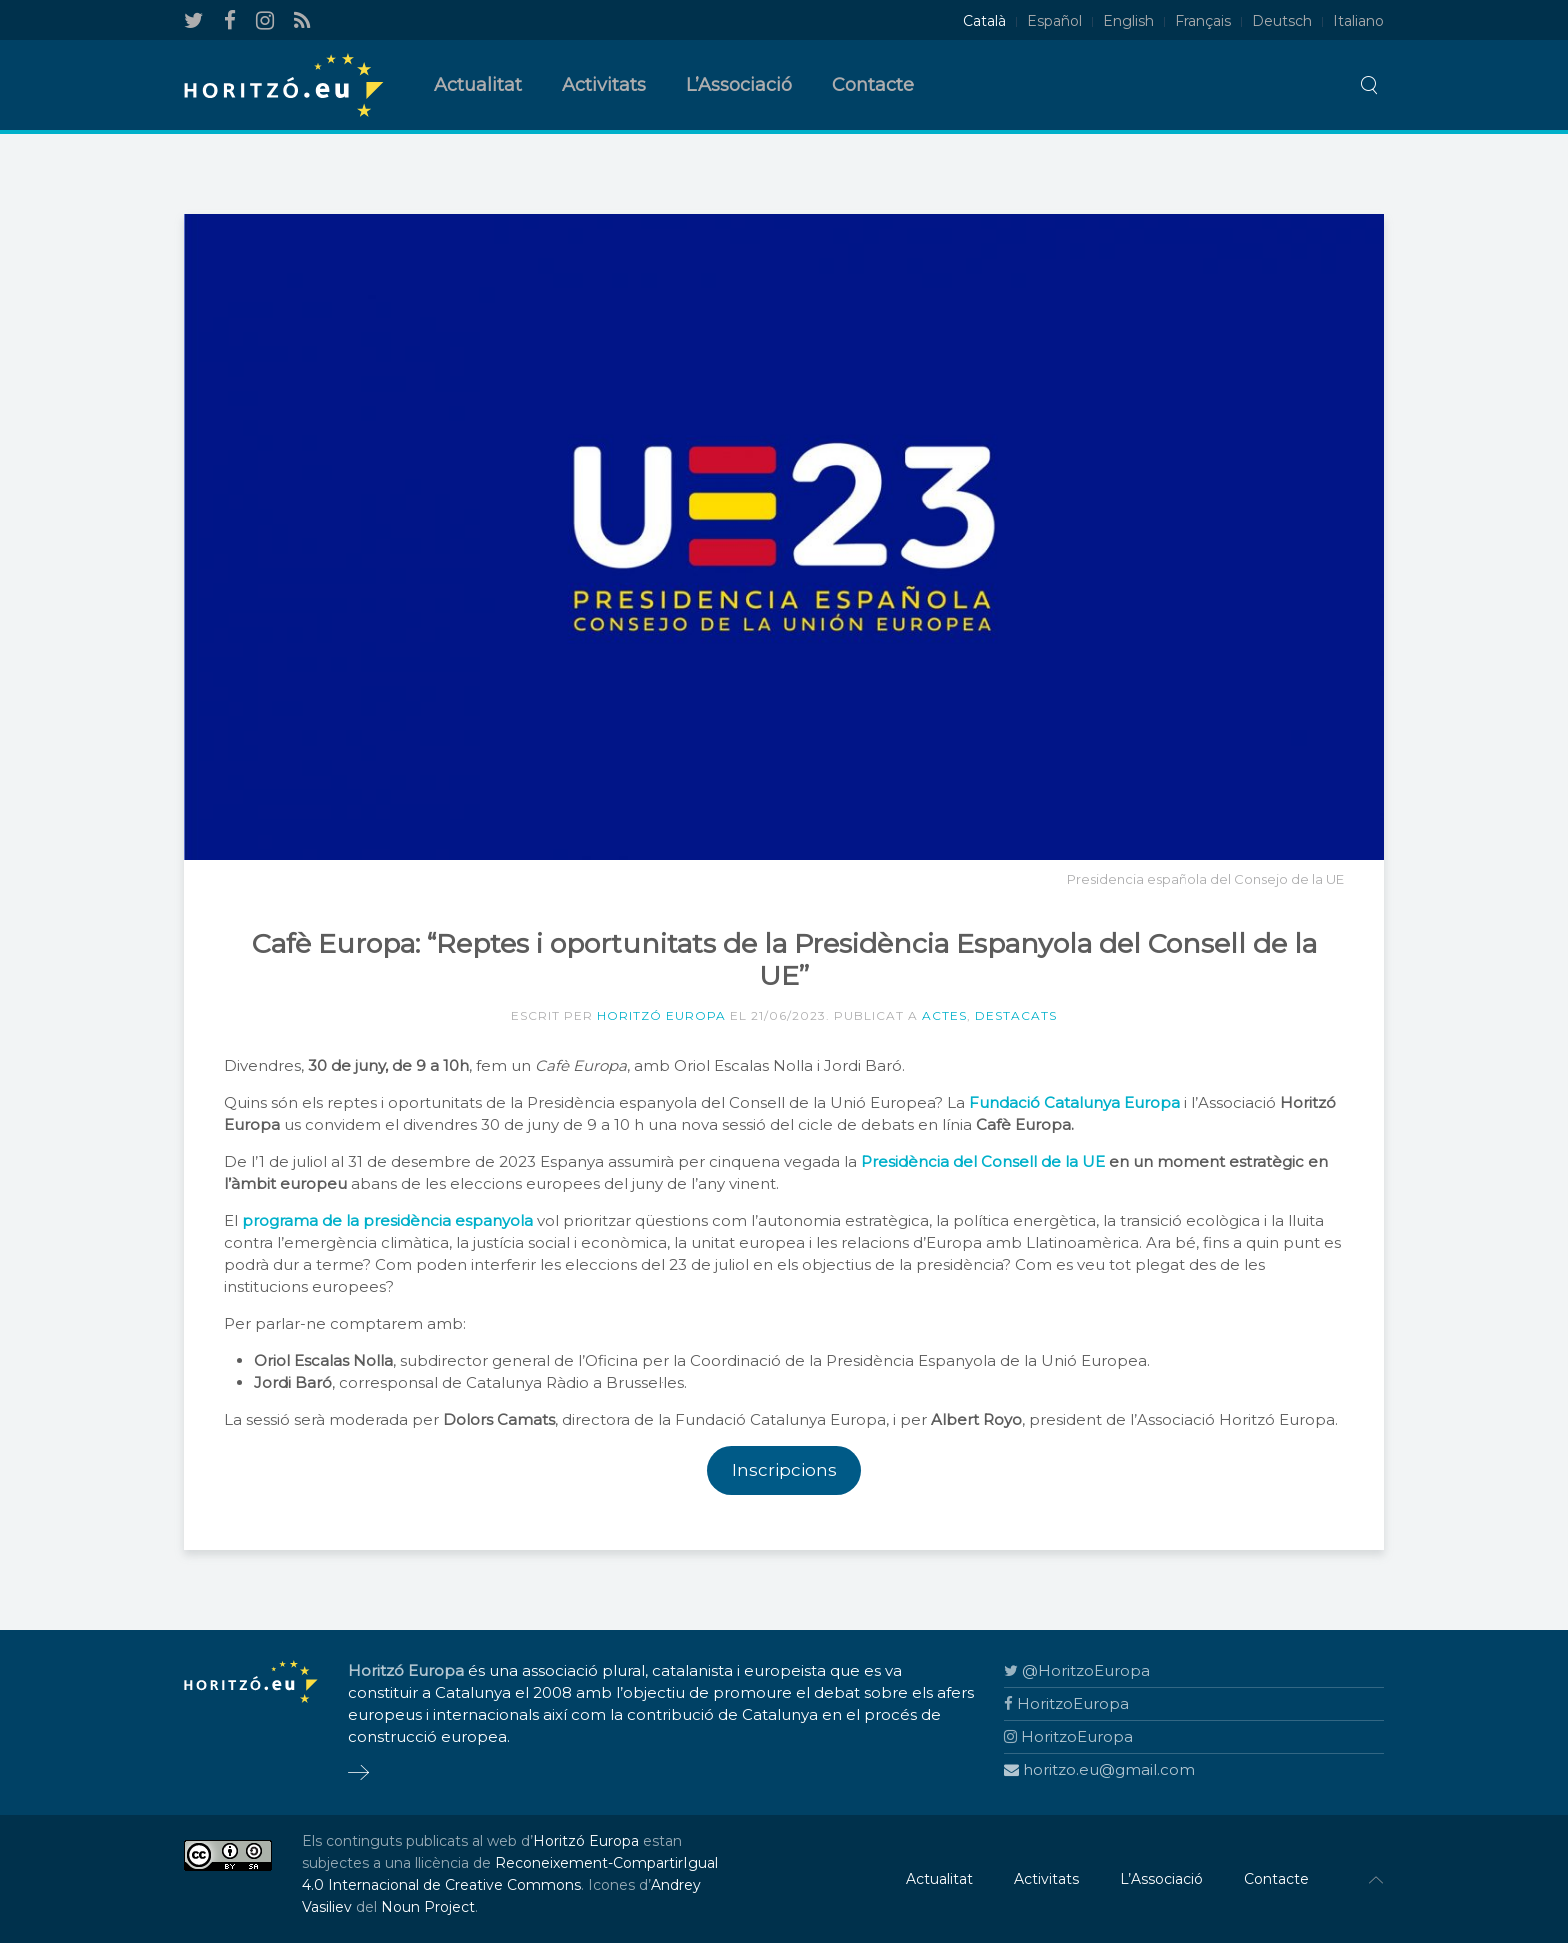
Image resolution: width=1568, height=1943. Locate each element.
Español (1054, 21)
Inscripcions (784, 1470)
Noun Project (428, 1907)
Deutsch (1282, 21)
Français (1203, 21)
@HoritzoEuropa (1077, 1670)
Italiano (1358, 21)
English (1128, 21)
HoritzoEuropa (1066, 1703)
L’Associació (739, 85)
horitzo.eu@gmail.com (1099, 1769)
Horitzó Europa (661, 1015)
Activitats (604, 85)
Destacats (1016, 1015)
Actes (944, 1015)
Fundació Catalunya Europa (1074, 1102)
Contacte (873, 85)
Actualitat (478, 85)
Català (984, 21)
